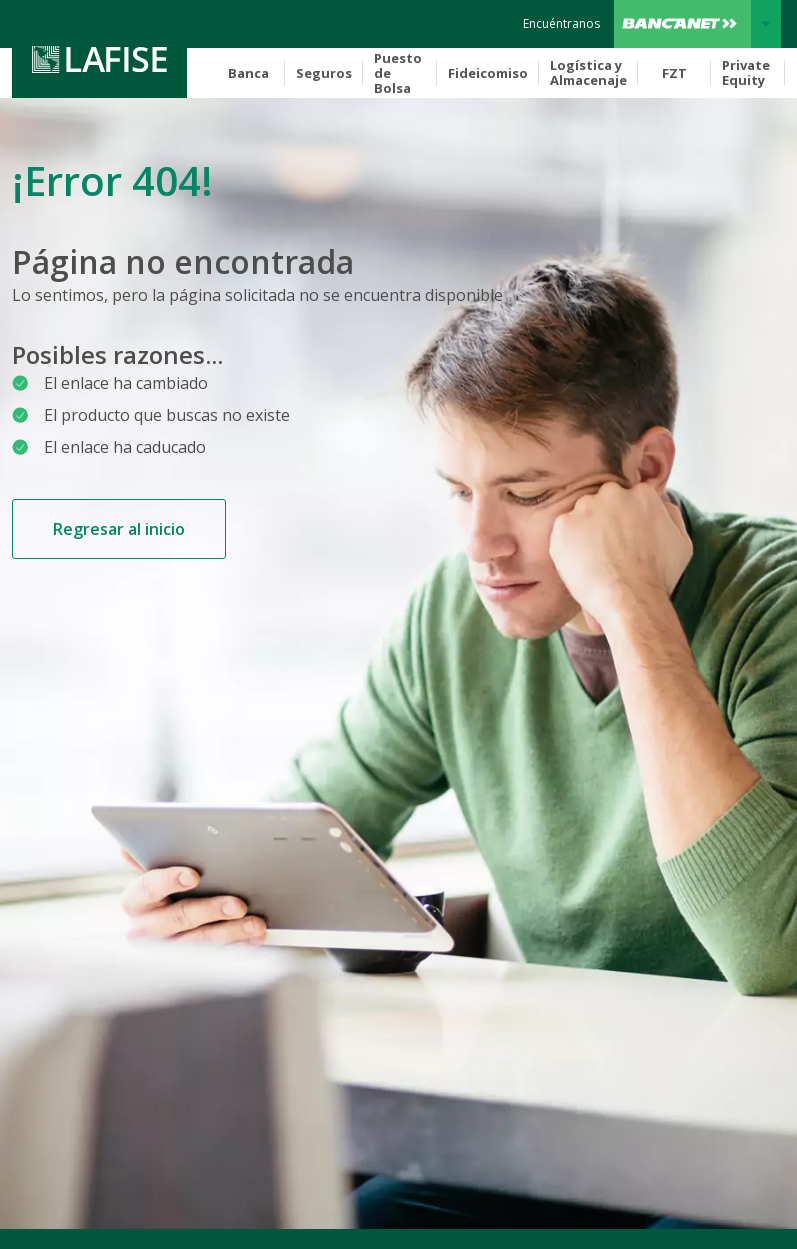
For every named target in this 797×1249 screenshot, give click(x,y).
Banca (248, 73)
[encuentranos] (561, 24)
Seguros (324, 73)
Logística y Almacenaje (588, 72)
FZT (674, 73)
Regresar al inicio (119, 529)
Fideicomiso (488, 73)
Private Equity (746, 72)
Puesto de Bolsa (398, 73)
